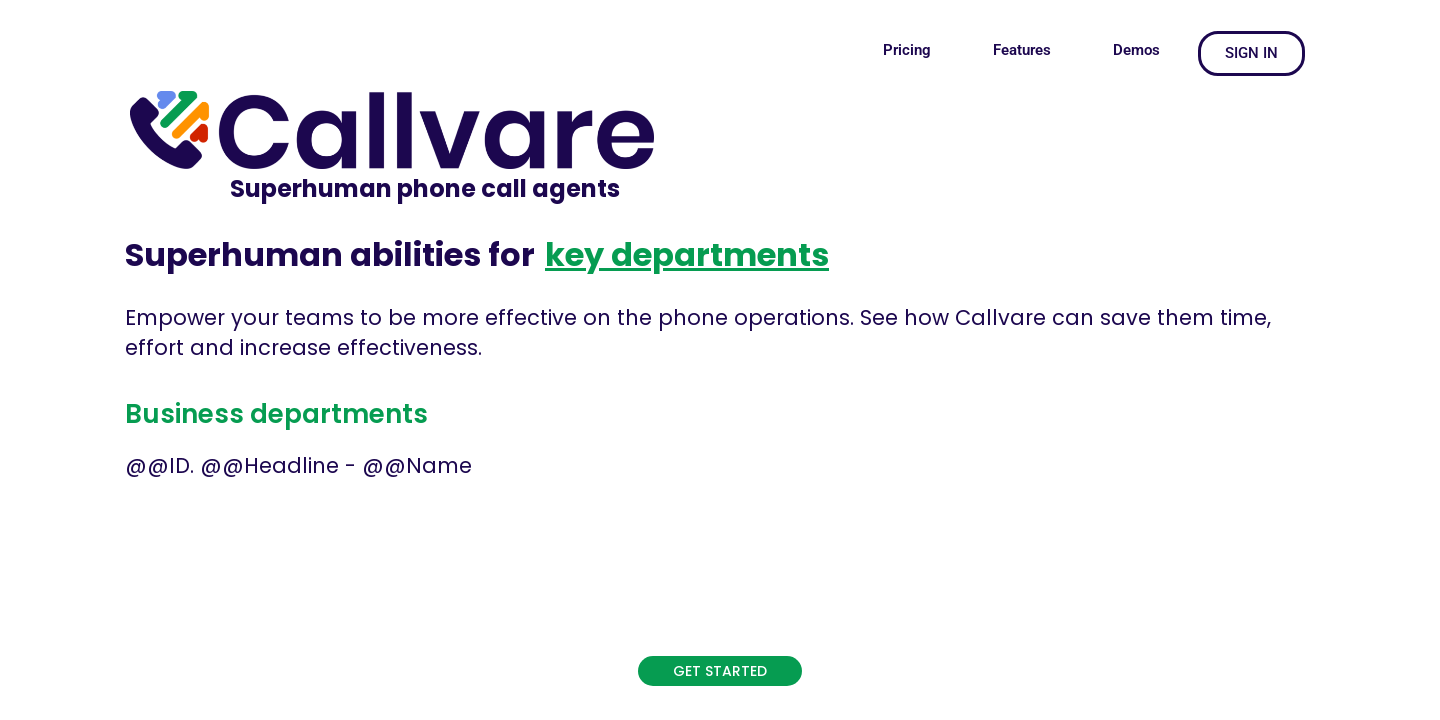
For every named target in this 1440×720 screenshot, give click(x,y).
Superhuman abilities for (330, 254)
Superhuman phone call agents (425, 188)
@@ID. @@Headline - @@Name (298, 465)
